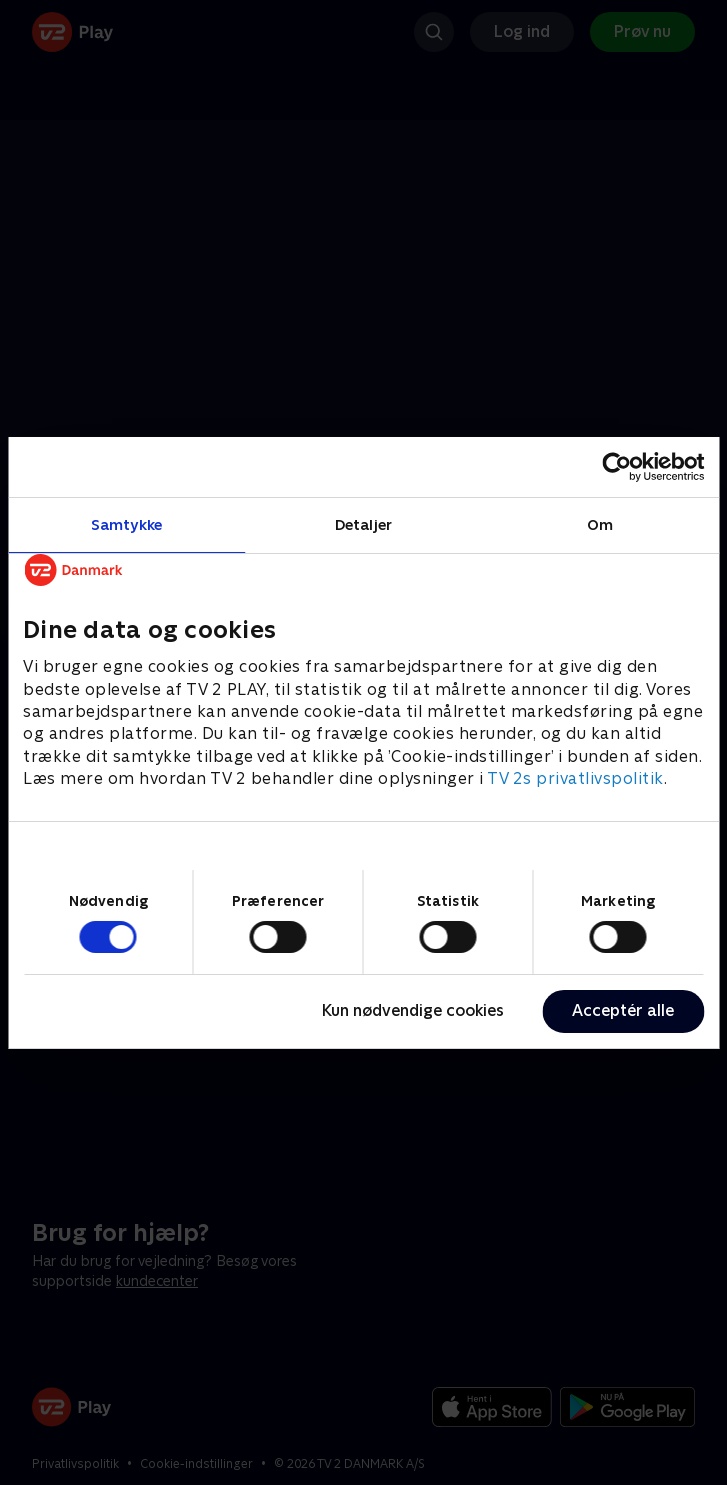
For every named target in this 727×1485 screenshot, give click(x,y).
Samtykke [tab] (126, 523)
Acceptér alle (623, 1010)
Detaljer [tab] (363, 523)
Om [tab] (600, 523)
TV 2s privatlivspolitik (575, 778)
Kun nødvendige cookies (413, 1010)
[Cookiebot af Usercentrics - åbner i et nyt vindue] (616, 466)
